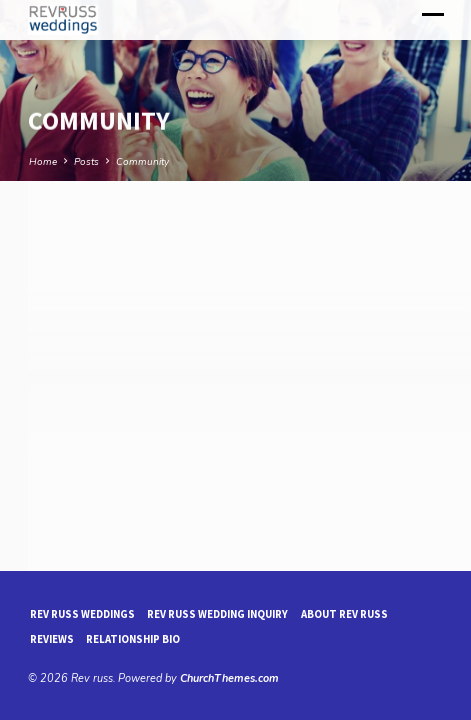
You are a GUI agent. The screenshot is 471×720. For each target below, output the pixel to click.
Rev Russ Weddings (82, 614)
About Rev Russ (344, 614)
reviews (52, 639)
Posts (86, 162)
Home (43, 162)
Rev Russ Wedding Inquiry (217, 614)
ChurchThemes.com (229, 678)
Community (142, 162)
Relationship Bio (133, 639)
